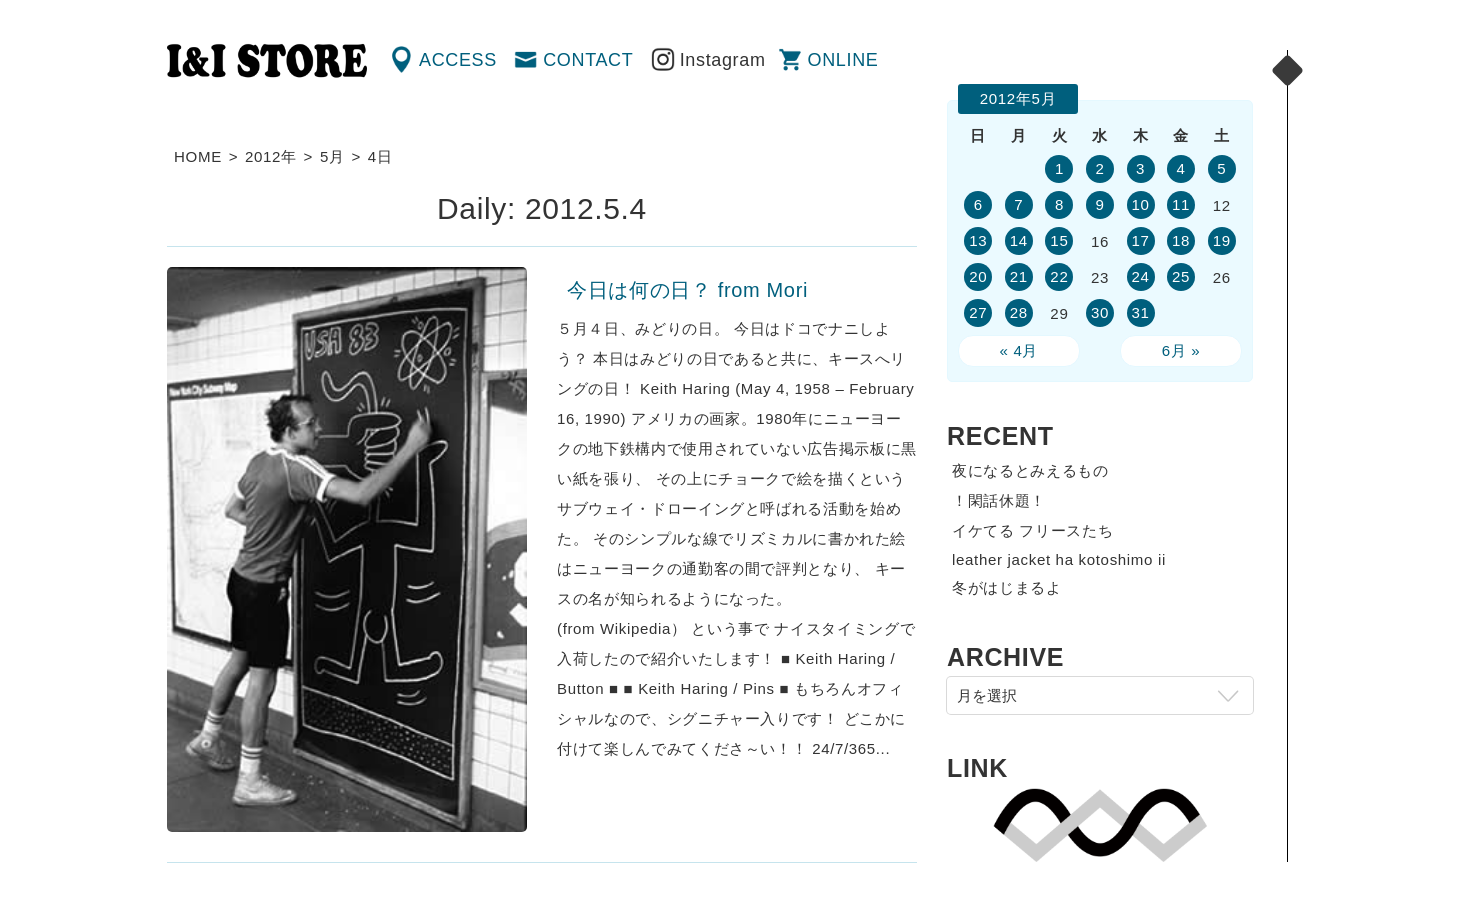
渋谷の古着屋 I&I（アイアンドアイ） (267, 61)
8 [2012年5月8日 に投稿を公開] (1059, 204)
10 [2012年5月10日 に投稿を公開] (1140, 204)
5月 (332, 156)
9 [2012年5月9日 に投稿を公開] (1099, 204)
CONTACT (588, 60)
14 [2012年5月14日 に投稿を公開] (1019, 240)
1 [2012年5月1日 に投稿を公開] (1059, 168)
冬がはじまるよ (1007, 587)
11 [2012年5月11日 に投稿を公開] (1181, 204)
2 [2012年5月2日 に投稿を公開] (1099, 168)
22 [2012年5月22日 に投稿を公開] (1059, 276)
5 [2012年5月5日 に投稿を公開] (1221, 168)
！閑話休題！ (999, 500)
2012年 (271, 156)
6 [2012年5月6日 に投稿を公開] (978, 204)
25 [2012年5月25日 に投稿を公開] (1181, 276)
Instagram (723, 60)
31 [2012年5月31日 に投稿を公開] (1140, 312)
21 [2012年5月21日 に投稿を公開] (1019, 276)
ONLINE (843, 60)
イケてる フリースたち (1032, 530)
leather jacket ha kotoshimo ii (1059, 559)
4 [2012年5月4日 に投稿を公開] (1181, 168)
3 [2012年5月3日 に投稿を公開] (1140, 168)
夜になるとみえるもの (1030, 470)
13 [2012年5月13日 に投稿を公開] (978, 240)
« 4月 (1019, 350)
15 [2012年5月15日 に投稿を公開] (1059, 240)
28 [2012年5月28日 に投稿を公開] (1019, 312)
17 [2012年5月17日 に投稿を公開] (1140, 240)
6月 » (1181, 350)
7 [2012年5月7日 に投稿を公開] (1018, 204)
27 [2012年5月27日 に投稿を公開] (978, 312)
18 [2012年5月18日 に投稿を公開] (1181, 240)
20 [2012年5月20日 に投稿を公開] (978, 276)
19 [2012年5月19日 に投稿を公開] (1222, 240)
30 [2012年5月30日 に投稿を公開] (1100, 312)
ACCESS (458, 60)
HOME (198, 156)
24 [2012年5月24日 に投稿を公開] (1140, 276)
